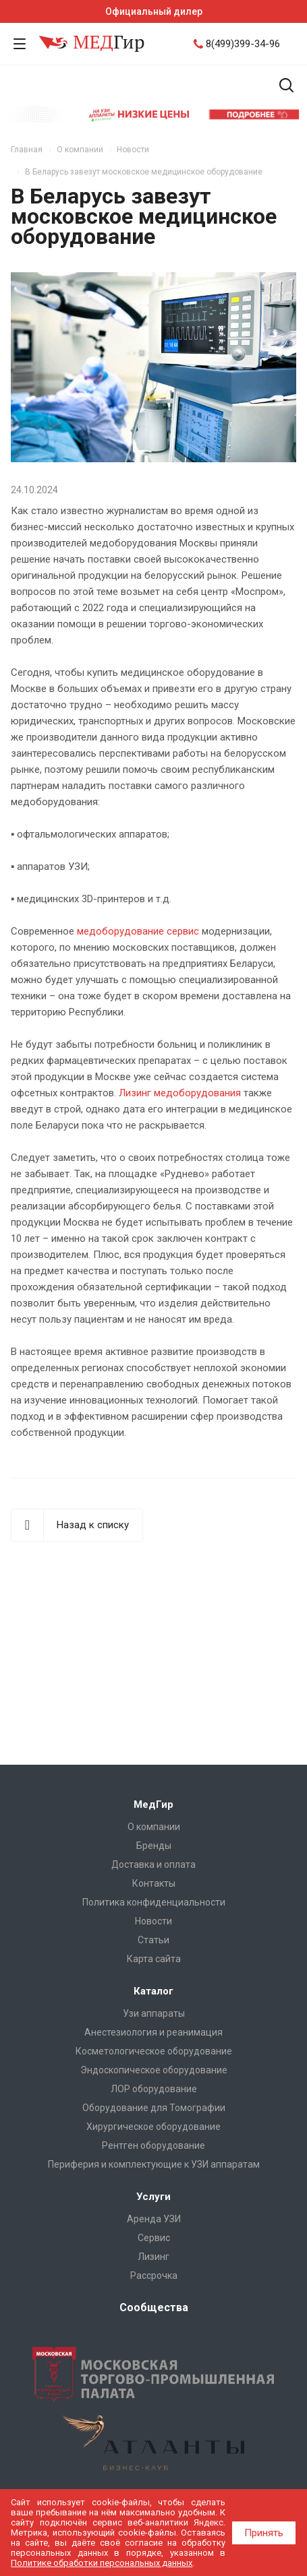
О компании (154, 1826)
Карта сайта (154, 1958)
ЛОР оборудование (154, 2088)
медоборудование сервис (138, 931)
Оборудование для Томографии (153, 2107)
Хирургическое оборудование (153, 2126)
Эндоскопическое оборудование (153, 2070)
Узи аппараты (154, 2013)
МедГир (153, 1804)
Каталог (153, 1991)
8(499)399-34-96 (243, 44)
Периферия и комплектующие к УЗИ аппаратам (154, 2164)
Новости (153, 1921)
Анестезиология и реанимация (153, 2032)
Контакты (153, 1883)
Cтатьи (153, 1940)
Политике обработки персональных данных (101, 2563)
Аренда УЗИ (154, 2218)
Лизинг (153, 2256)
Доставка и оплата (153, 1864)
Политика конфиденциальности (153, 1902)
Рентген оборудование (153, 2145)
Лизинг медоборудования (180, 1093)
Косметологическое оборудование (154, 2051)
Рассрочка (153, 2275)
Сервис (154, 2237)
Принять (263, 2533)
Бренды (153, 1845)
